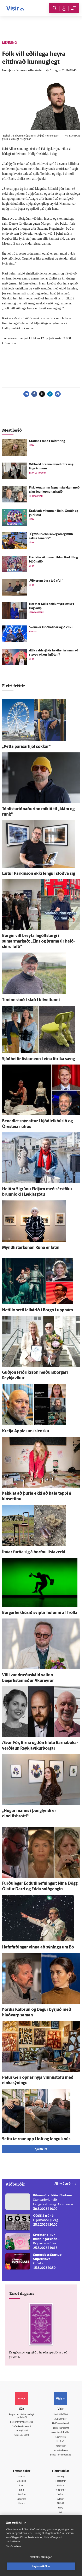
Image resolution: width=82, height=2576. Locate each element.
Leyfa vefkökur (41, 2566)
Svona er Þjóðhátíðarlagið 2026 (51, 627)
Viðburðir (60, 2490)
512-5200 (63, 2415)
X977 (60, 2508)
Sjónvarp (21, 2499)
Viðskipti (21, 2481)
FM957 (60, 2503)
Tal (60, 2513)
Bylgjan (60, 2499)
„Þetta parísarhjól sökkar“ (26, 747)
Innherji (60, 2477)
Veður (61, 2495)
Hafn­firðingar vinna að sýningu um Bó (38, 1947)
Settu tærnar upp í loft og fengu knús (36, 2139)
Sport (21, 2486)
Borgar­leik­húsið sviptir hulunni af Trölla (39, 1613)
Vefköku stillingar (41, 2557)
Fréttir (21, 2477)
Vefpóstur (60, 2446)
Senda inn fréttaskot (60, 2455)
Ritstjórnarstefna (60, 2428)
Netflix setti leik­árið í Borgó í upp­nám (37, 1310)
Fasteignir (60, 2481)
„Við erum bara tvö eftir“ (46, 580)
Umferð (60, 2441)
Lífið (21, 2490)
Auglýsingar (60, 2419)
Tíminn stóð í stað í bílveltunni (31, 1000)
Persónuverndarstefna (21, 2422)
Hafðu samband (60, 2423)
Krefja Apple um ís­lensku (25, 1431)
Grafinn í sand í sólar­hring (47, 441)
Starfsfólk (60, 2437)
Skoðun (21, 2495)
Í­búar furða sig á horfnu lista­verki (33, 1552)
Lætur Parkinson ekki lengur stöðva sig (38, 874)
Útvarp (21, 2503)
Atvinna (60, 2486)
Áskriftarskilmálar (60, 2432)
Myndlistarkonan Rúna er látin (30, 1248)
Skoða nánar (13, 2546)
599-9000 (24, 2435)
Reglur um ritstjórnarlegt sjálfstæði (21, 2416)
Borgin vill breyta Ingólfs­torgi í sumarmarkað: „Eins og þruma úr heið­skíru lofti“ (38, 941)
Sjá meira (41, 2149)
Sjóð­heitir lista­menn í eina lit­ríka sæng (38, 1059)
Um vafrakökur (60, 2450)
